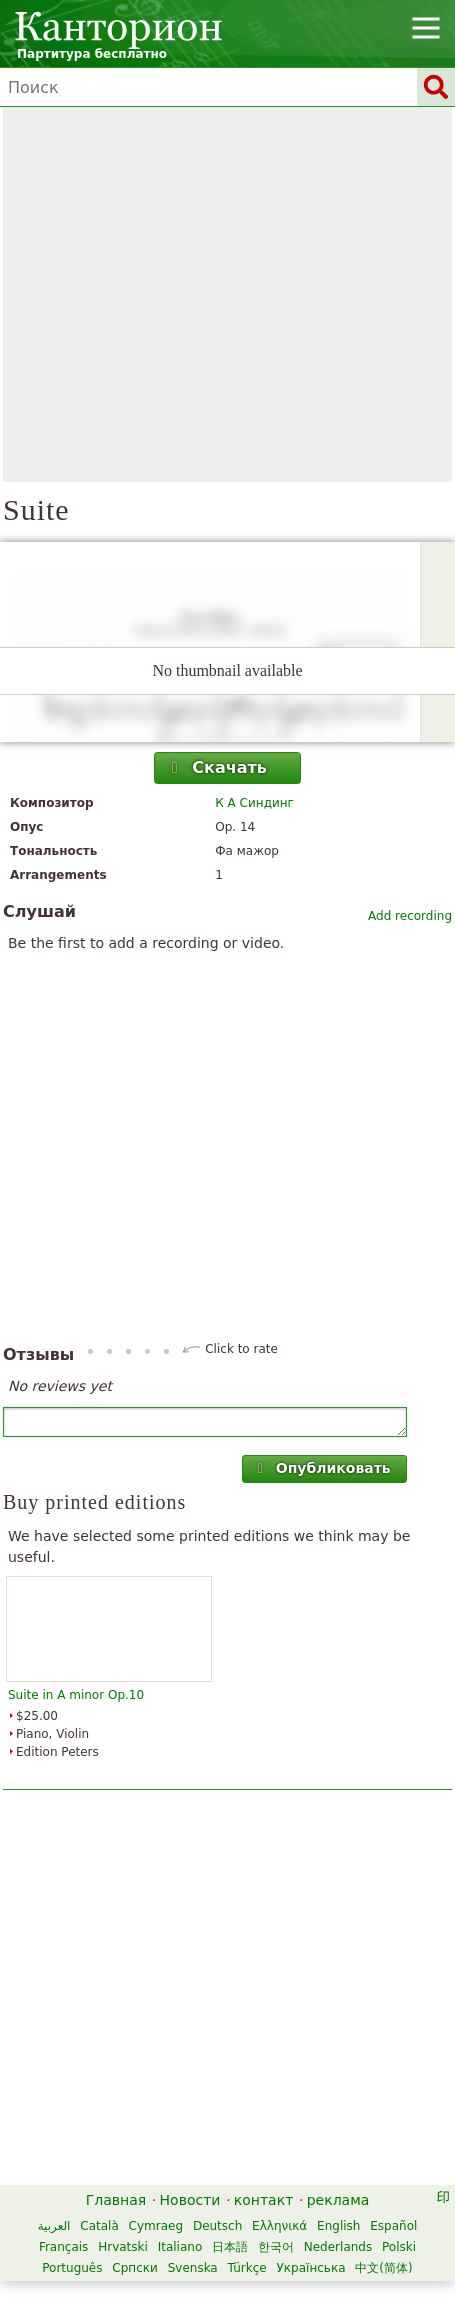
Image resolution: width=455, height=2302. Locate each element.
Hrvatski (123, 2247)
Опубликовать (321, 1468)
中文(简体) (383, 2268)
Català (99, 2226)
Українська (311, 2268)
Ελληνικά (279, 2226)
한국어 (276, 2247)
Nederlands (338, 2247)
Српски (135, 2268)
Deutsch (217, 2226)
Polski (399, 2247)
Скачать (217, 767)
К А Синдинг (254, 803)
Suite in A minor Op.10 (76, 1695)
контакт (264, 2200)
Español (393, 2226)
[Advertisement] (187, 294)
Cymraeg (156, 2226)
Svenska (193, 2268)
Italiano (180, 2247)
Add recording (410, 916)
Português (72, 2268)
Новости (190, 2200)
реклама (338, 2200)
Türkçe (247, 2268)
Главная (116, 2200)
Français (63, 2247)
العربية (54, 2226)
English (338, 2226)
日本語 (230, 2247)
